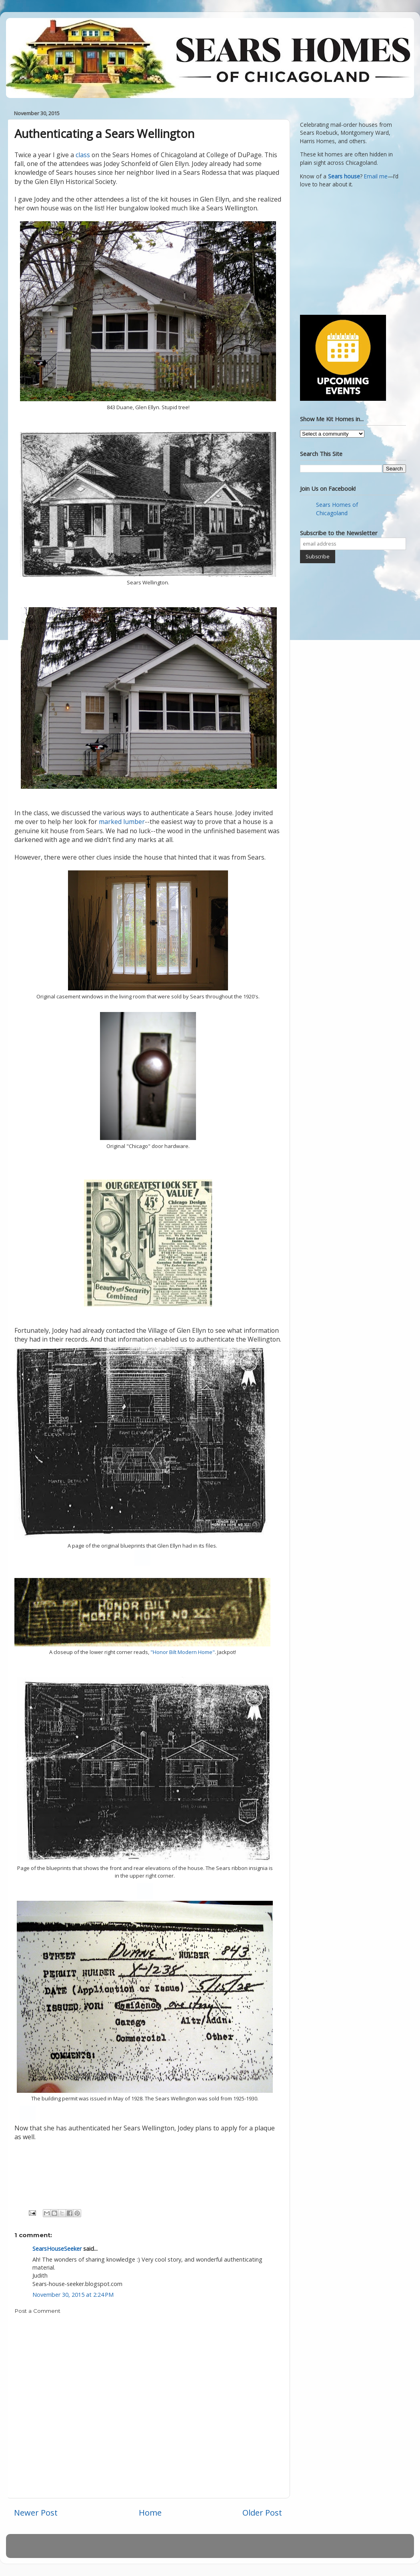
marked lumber (122, 821)
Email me (376, 176)
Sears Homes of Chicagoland (337, 509)
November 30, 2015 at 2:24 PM (73, 2294)
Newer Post (36, 2512)
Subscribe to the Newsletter (339, 533)
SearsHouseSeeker (57, 2248)
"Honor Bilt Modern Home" (182, 1652)
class (84, 154)
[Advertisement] (350, 250)
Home (150, 2512)
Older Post (262, 2512)
